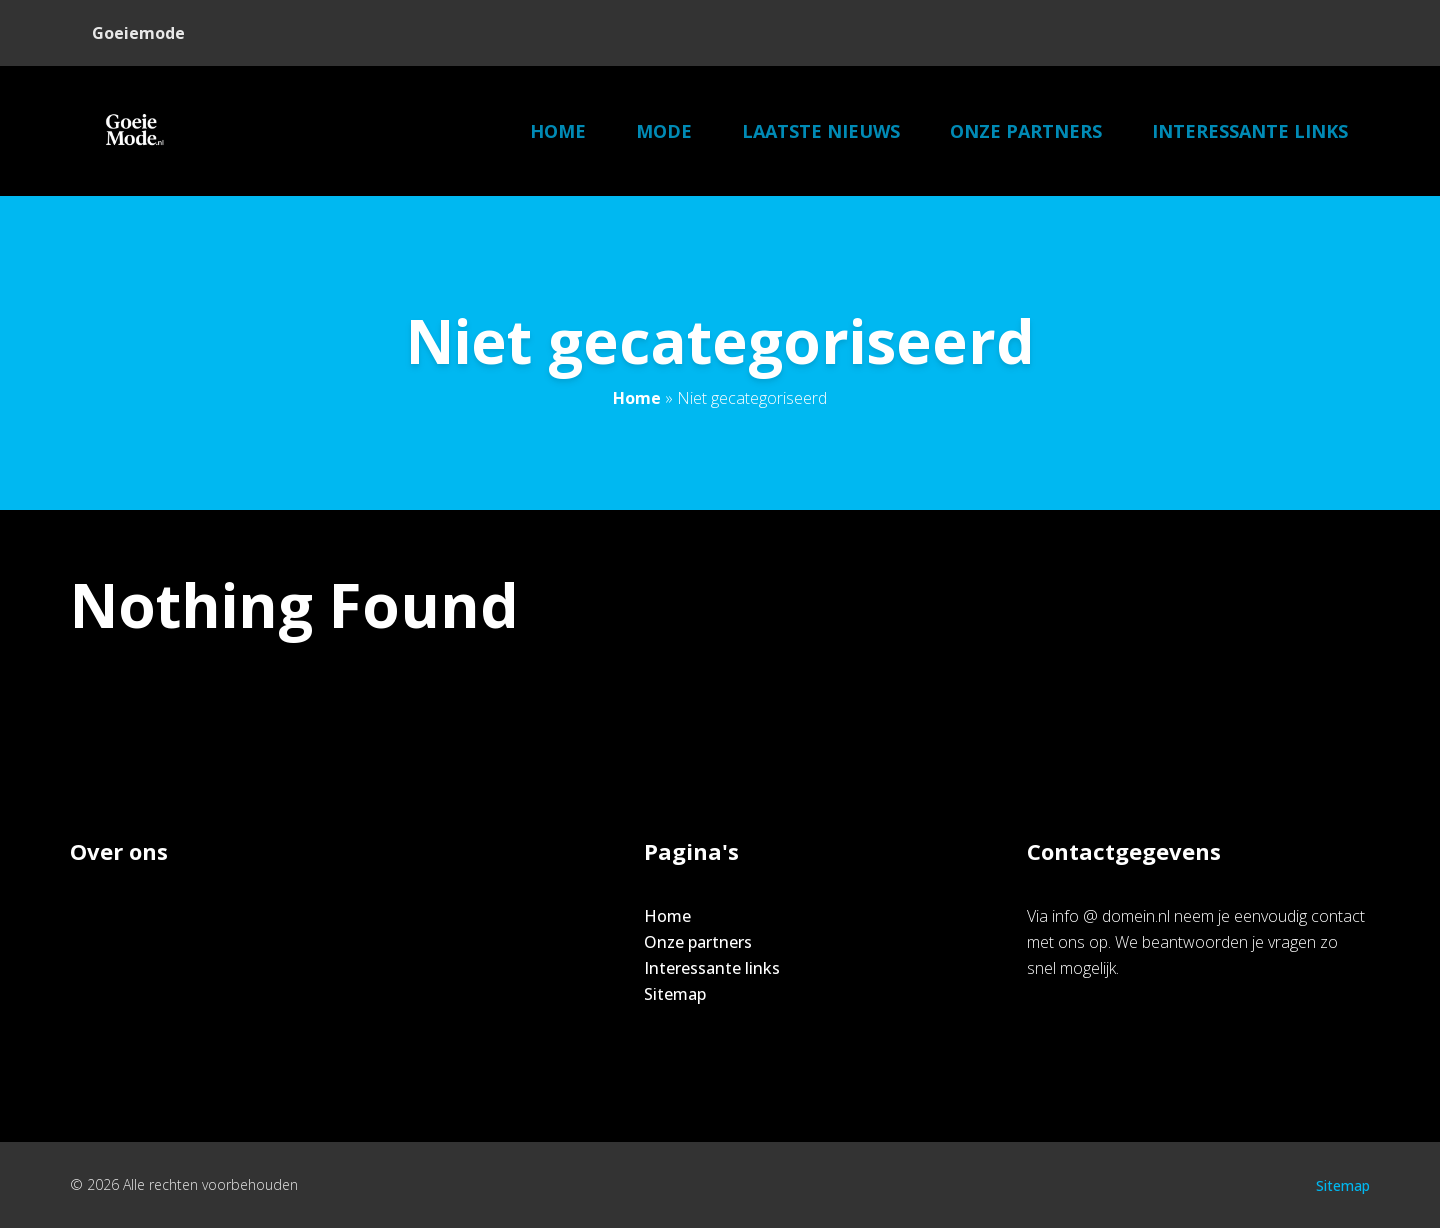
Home (558, 131)
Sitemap (675, 994)
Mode (664, 131)
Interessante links (1250, 131)
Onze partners (1026, 131)
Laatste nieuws (821, 131)
